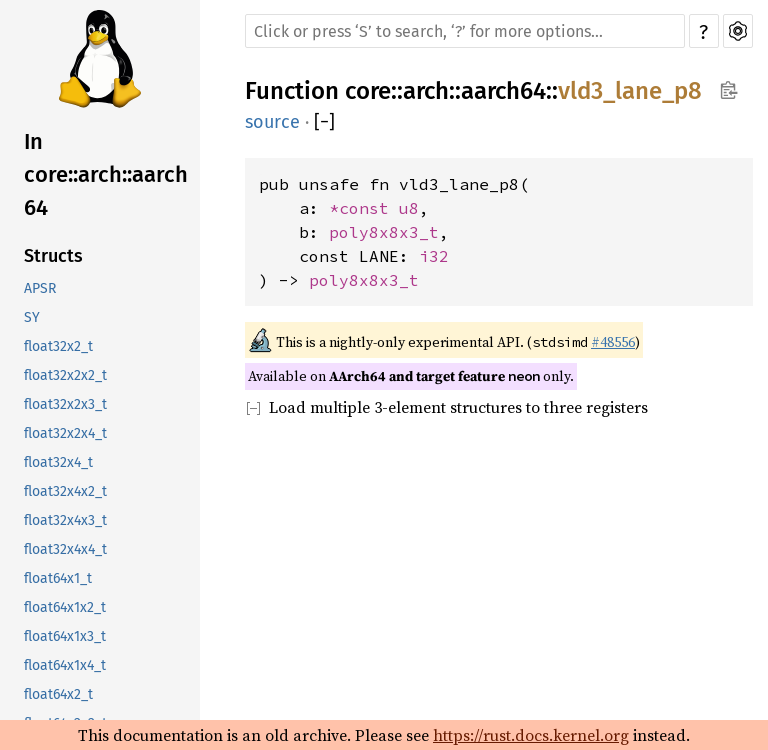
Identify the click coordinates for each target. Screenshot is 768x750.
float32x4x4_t (65, 549)
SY (32, 317)
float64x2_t (58, 694)
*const (364, 208)
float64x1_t (58, 578)
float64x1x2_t (65, 607)
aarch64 (503, 91)
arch (426, 91)
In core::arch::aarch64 (106, 174)
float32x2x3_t (65, 404)
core (368, 91)
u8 (409, 208)
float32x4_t (58, 462)
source (272, 122)
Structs (53, 256)
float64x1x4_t (65, 665)
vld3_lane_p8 (630, 91)
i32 (434, 256)
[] (324, 122)
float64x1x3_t (65, 636)
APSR (40, 288)
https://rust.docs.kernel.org (531, 735)
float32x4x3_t (65, 520)
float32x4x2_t (65, 491)
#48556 (613, 342)
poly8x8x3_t (384, 232)
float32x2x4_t (65, 433)
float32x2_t (58, 346)
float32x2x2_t (65, 375)
